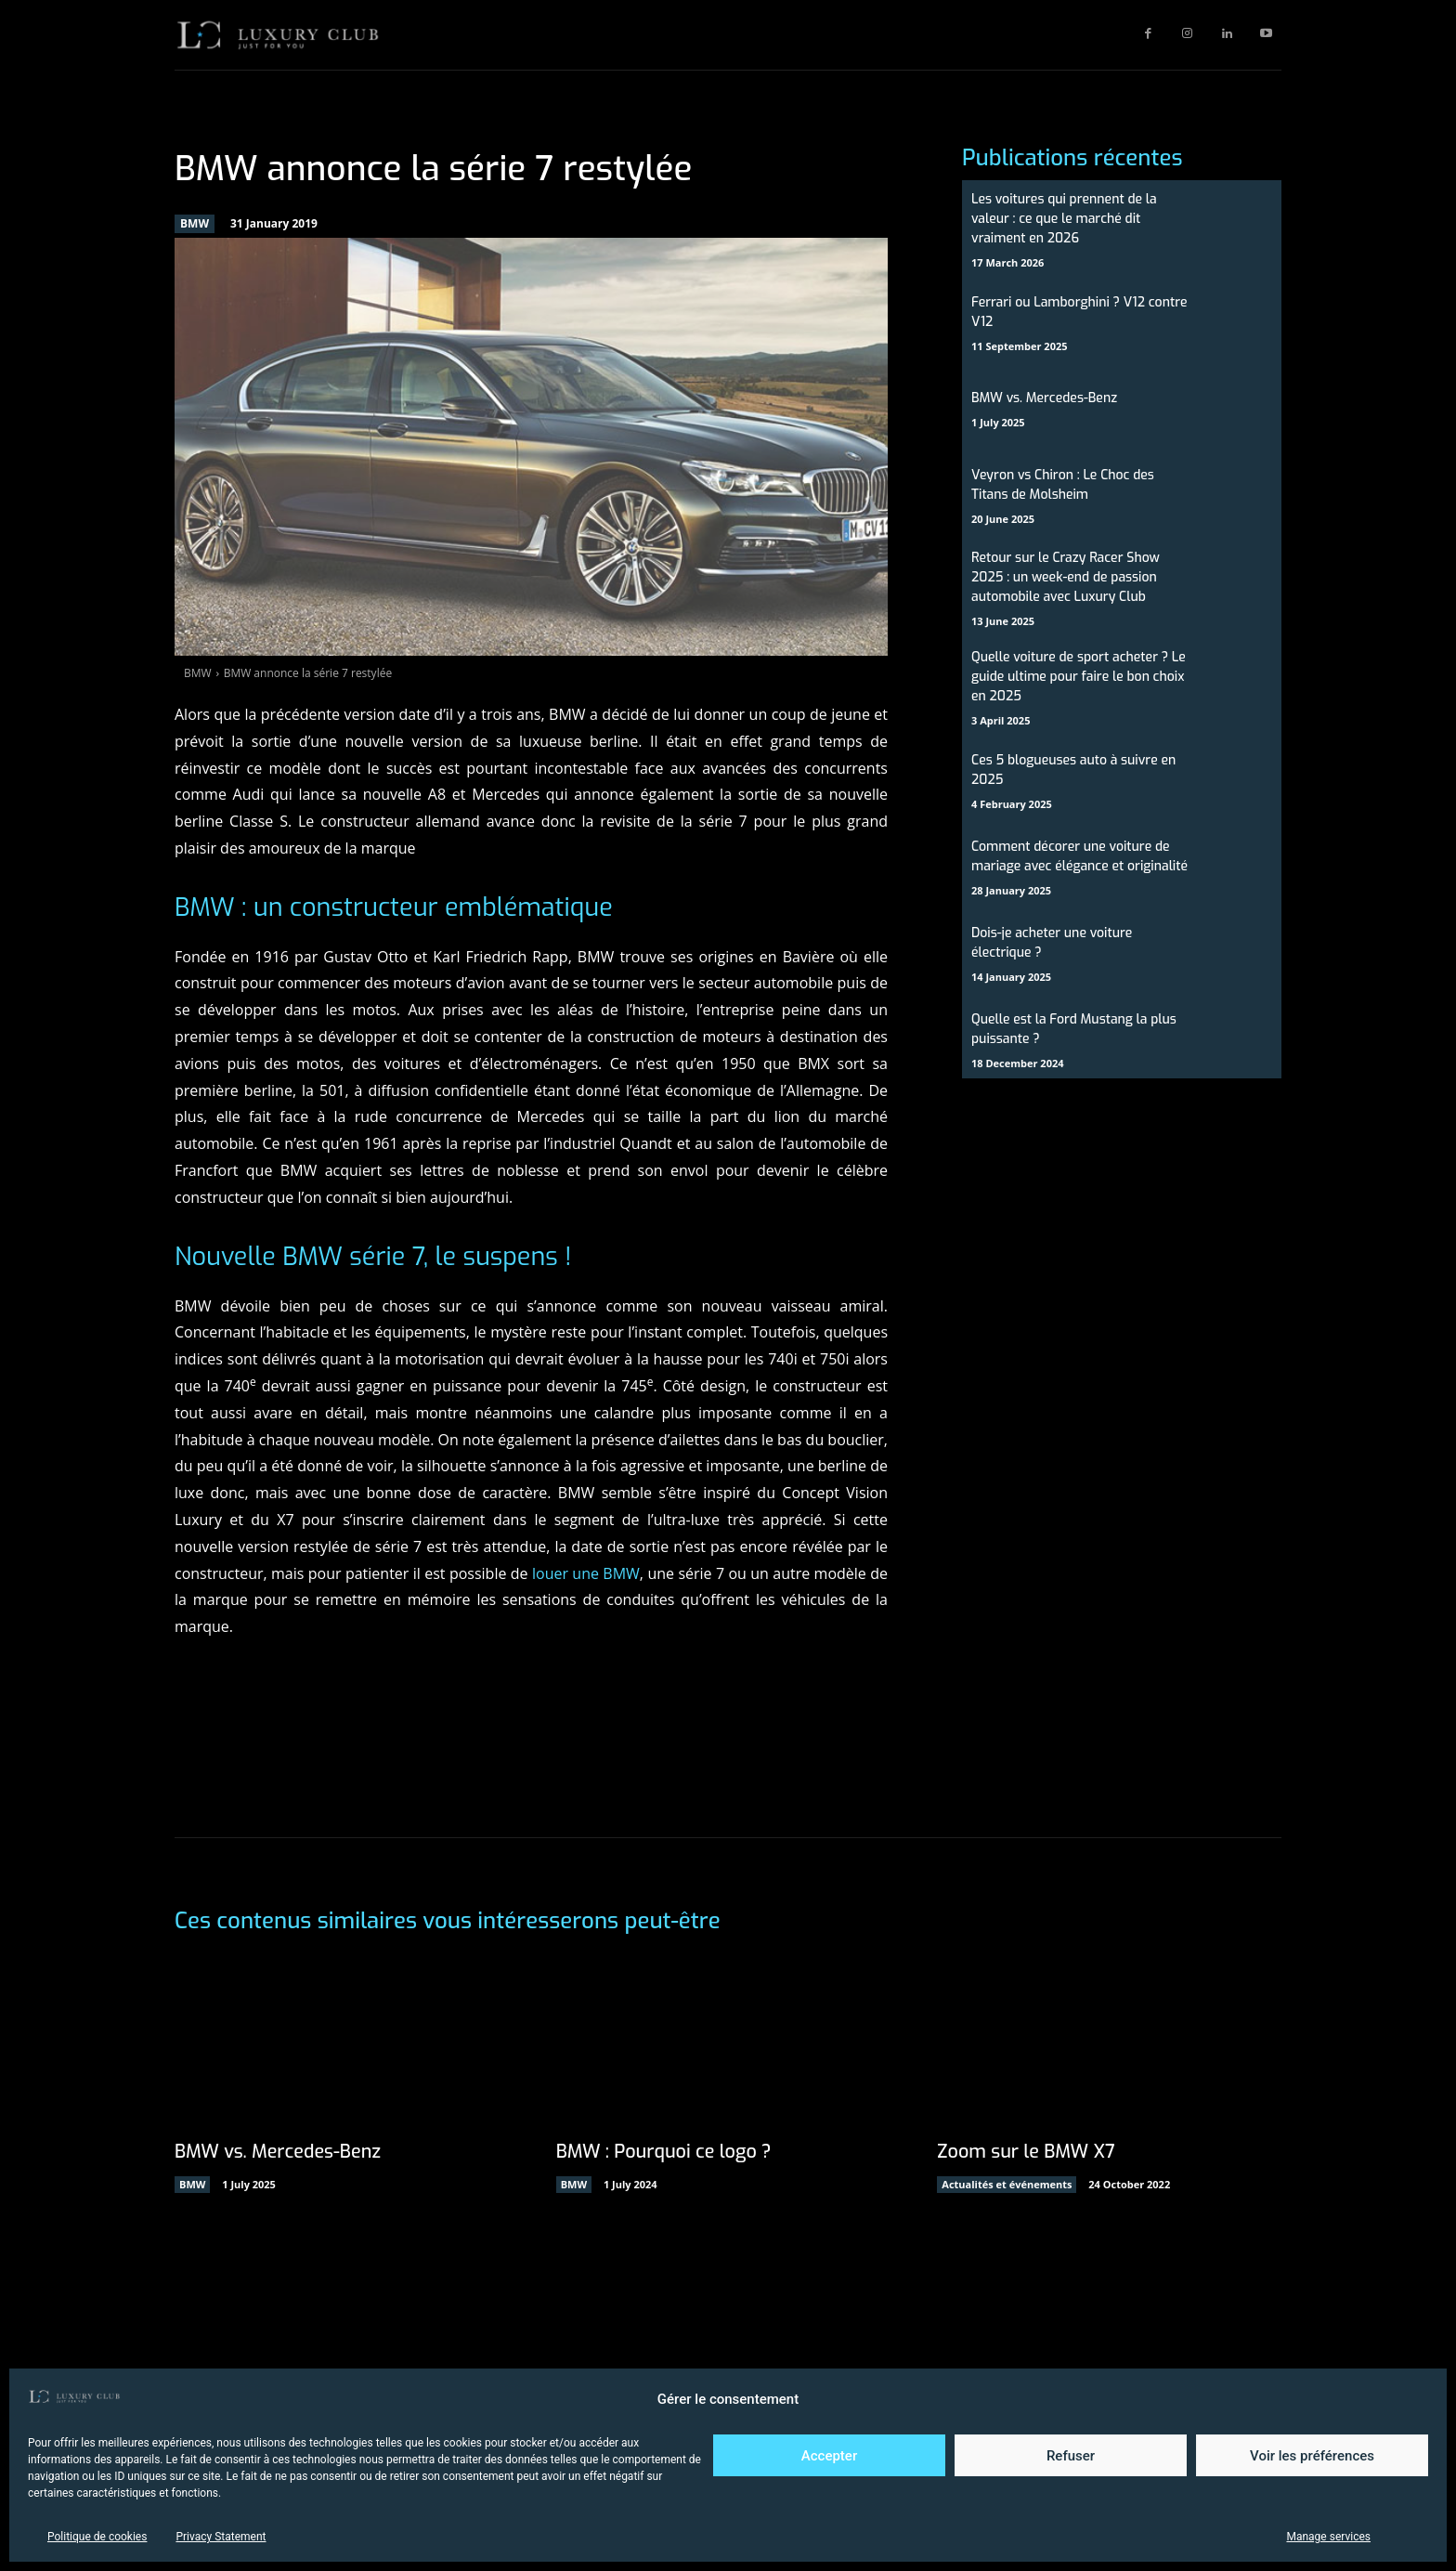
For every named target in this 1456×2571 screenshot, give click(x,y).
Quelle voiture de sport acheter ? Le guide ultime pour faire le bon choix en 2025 (1078, 676)
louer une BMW (586, 1573)
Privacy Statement (221, 2536)
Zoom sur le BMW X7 (1027, 2151)
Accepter (829, 2455)
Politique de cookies (97, 2536)
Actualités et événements (1007, 2184)
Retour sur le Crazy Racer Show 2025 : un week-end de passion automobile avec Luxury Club (1065, 577)
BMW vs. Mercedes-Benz (1044, 398)
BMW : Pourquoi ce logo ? (665, 2151)
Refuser (1070, 2455)
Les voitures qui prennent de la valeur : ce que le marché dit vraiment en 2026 (1064, 218)
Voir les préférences (1312, 2455)
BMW (194, 224)
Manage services (1328, 2536)
